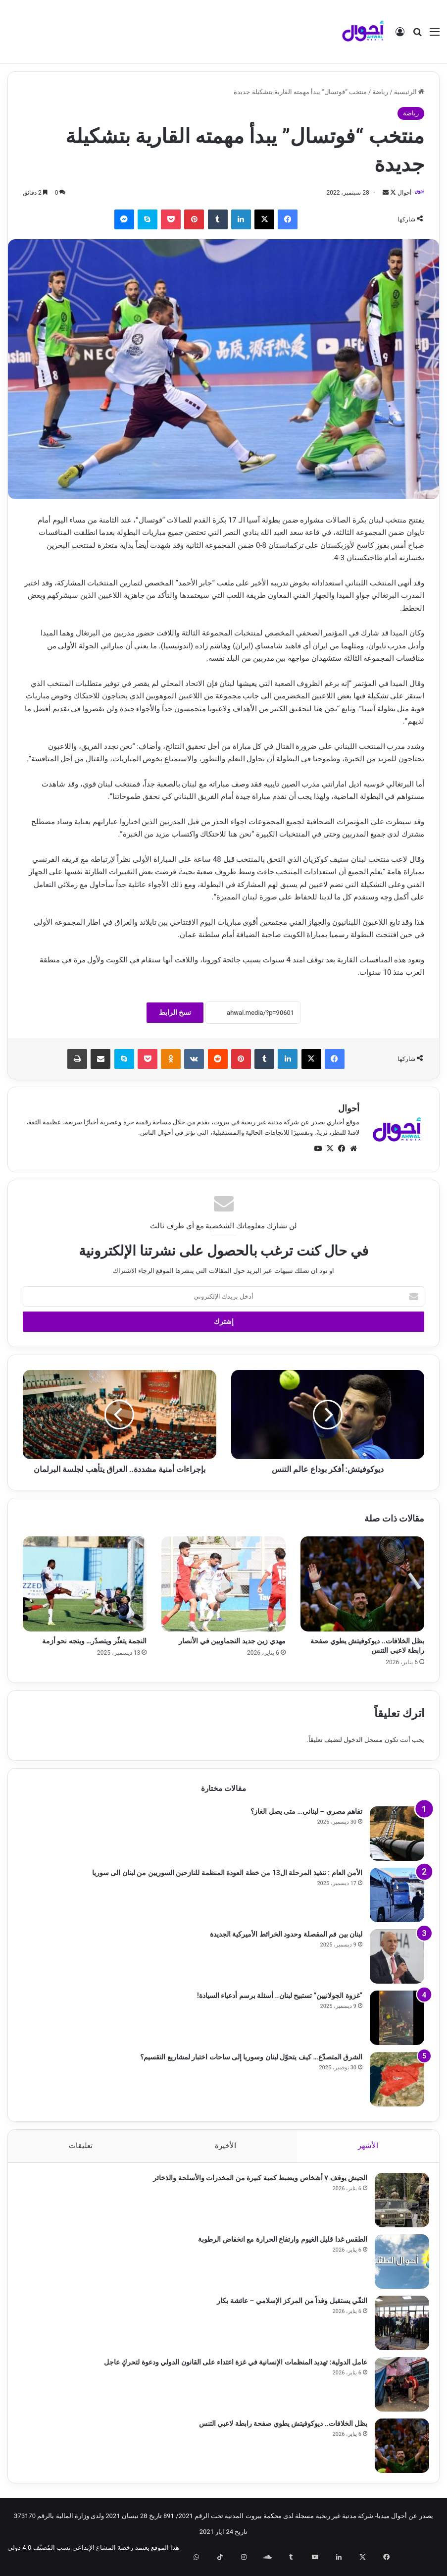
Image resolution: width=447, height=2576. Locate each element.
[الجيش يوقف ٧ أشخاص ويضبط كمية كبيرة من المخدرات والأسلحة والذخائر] (397, 2205)
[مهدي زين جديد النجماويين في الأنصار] (223, 1584)
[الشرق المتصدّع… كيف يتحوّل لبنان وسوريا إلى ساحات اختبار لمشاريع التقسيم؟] (397, 2079)
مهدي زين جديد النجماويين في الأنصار (232, 1642)
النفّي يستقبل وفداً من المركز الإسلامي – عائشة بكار (287, 2306)
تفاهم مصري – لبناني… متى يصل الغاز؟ (306, 1812)
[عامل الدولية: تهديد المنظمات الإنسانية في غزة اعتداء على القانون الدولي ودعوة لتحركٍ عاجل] (397, 2390)
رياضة (380, 92)
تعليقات (81, 2146)
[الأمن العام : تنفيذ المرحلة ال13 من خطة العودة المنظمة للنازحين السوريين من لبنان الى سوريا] (397, 1895)
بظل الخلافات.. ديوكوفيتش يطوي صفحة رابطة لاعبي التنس (278, 2429)
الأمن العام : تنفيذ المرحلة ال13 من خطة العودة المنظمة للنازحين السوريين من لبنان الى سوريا (227, 1873)
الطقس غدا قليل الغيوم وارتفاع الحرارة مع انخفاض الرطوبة (277, 2245)
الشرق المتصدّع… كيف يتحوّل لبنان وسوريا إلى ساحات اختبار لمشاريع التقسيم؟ (251, 2057)
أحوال (399, 192)
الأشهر (368, 2146)
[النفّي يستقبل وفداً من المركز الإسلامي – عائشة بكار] (397, 2328)
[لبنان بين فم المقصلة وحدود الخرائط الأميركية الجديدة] (397, 1957)
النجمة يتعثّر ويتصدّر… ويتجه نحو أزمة (94, 1642)
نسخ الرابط (175, 1013)
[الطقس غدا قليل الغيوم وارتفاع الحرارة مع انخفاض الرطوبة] (397, 2267)
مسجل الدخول (363, 1740)
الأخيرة (225, 2146)
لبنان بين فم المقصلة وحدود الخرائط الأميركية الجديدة (286, 1935)
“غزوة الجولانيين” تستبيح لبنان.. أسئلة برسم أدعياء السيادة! (279, 1996)
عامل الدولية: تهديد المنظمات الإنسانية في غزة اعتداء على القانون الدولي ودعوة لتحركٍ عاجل (230, 2367)
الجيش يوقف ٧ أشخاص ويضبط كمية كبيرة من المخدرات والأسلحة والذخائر (255, 2183)
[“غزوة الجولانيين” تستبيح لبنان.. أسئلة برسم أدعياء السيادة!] (397, 2018)
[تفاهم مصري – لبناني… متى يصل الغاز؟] (397, 1834)
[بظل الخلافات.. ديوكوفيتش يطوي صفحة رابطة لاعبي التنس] (362, 1584)
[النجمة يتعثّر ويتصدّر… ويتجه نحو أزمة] (85, 1584)
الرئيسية (409, 92)
